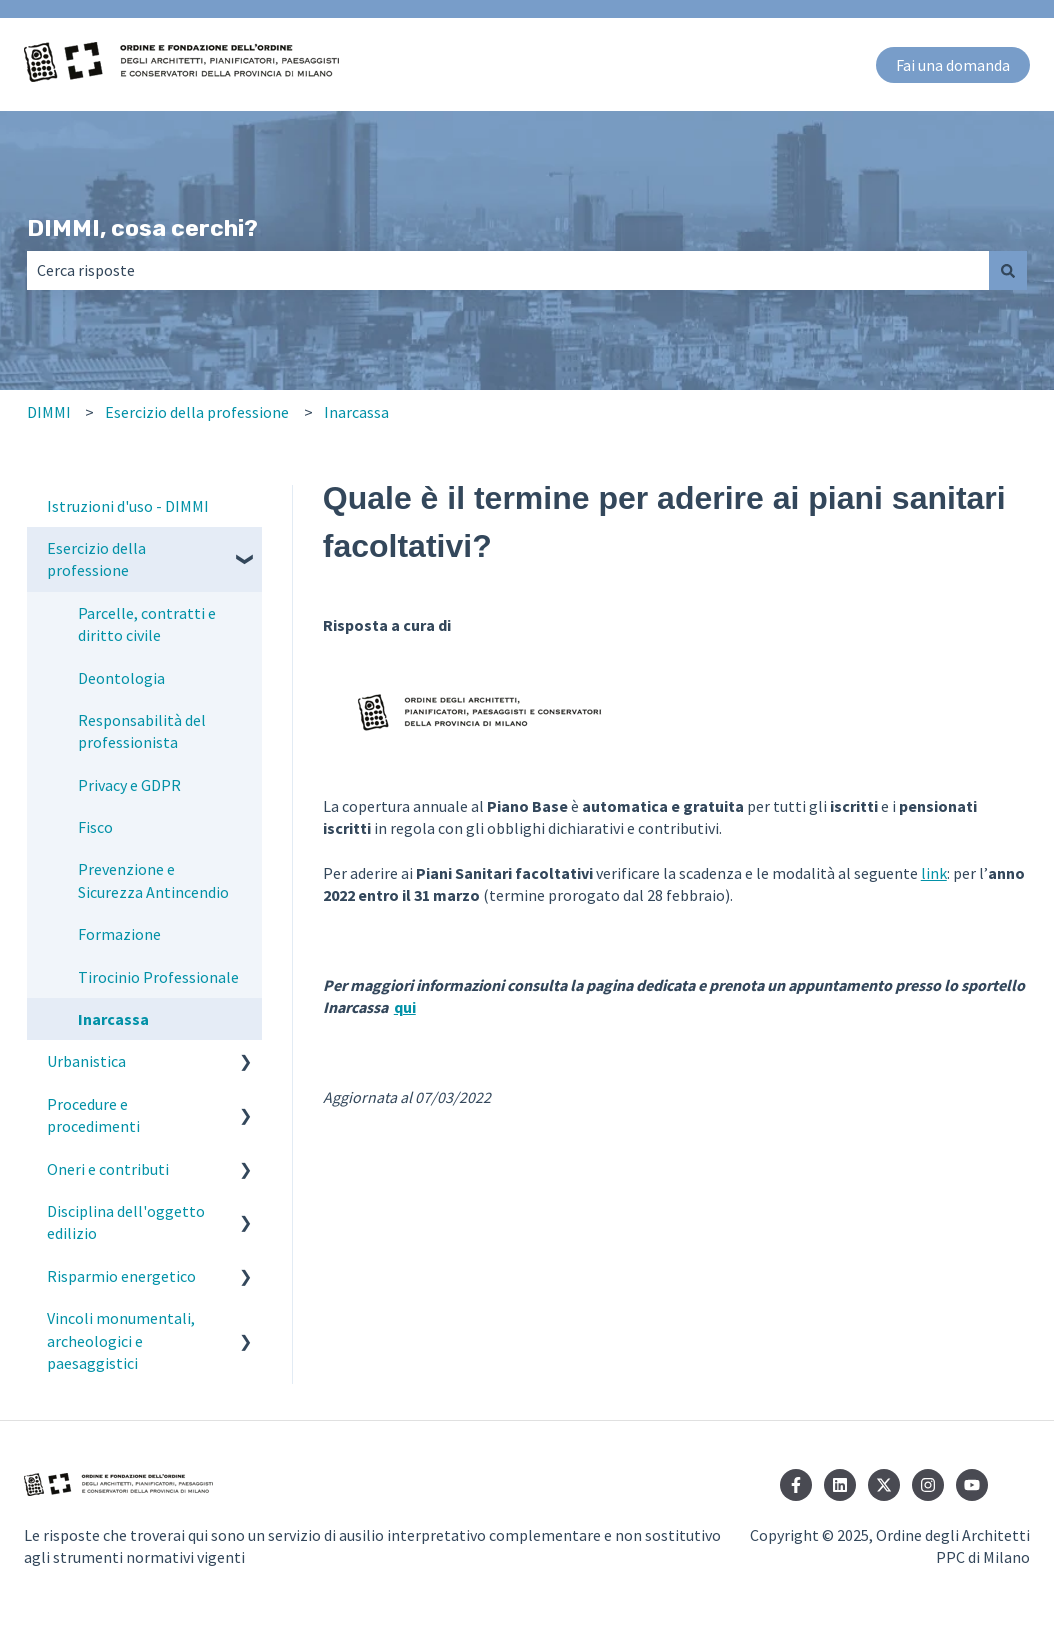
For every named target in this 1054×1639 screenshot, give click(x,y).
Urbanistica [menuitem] (86, 1061)
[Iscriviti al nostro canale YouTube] (972, 1485)
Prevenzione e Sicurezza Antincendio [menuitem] (153, 880)
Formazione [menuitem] (119, 934)
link (934, 873)
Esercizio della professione (197, 412)
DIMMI (49, 412)
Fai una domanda (953, 65)
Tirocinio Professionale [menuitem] (158, 977)
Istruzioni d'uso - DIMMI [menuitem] (128, 506)
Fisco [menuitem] (95, 827)
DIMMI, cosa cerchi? (142, 228)
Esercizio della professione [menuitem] (96, 559)
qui (405, 1007)
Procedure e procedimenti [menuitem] (93, 1115)
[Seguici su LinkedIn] (840, 1485)
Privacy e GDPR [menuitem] (129, 785)
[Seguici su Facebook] (796, 1485)
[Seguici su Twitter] (884, 1485)
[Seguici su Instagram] (928, 1485)
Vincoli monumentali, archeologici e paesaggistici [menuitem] (121, 1340)
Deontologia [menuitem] (121, 678)
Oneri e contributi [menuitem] (108, 1169)
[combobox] (508, 270)
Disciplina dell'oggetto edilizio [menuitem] (126, 1222)
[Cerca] (1008, 270)
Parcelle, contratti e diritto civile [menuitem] (147, 624)
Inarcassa (356, 412)
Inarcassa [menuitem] (113, 1019)
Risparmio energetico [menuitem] (121, 1276)
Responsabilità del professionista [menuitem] (142, 731)
